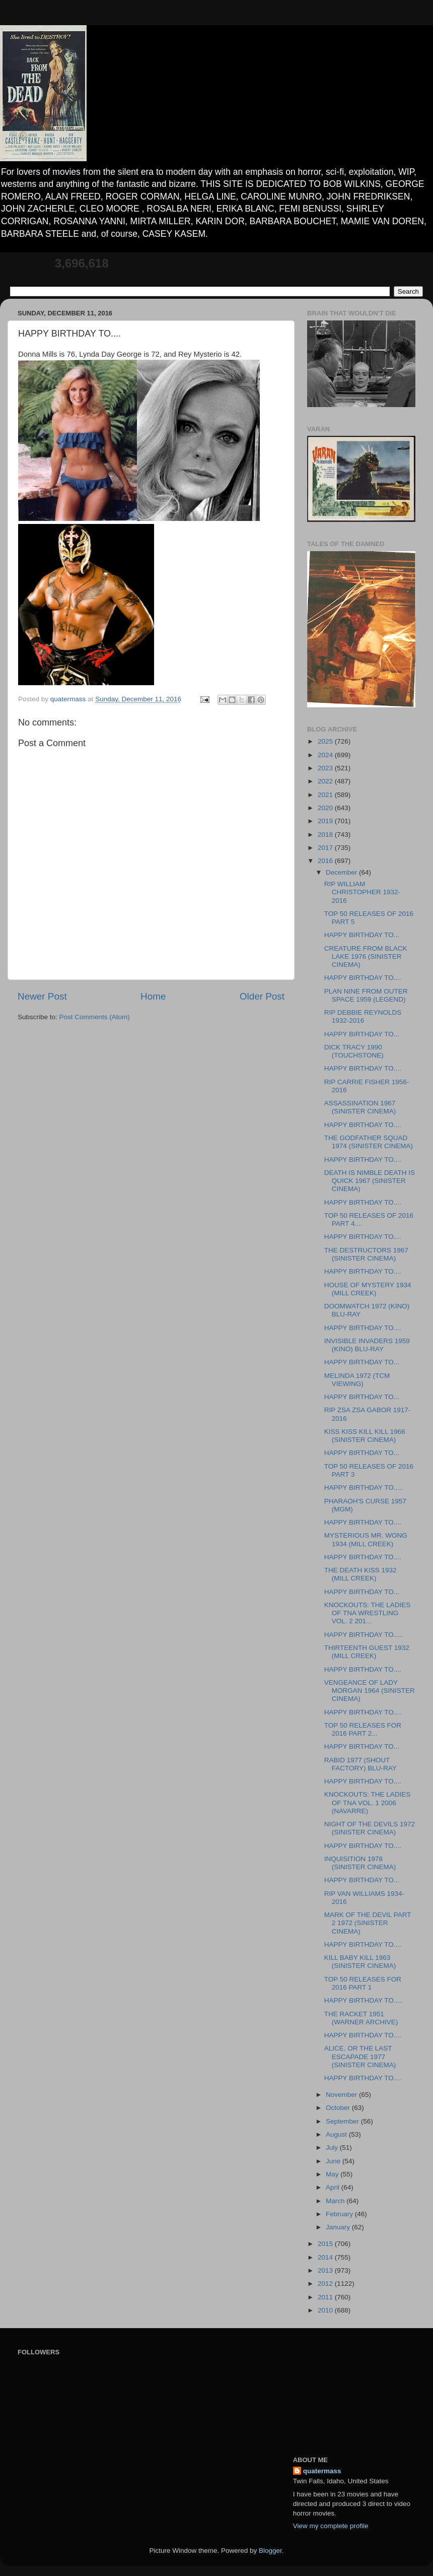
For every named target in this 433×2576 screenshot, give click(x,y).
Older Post (262, 996)
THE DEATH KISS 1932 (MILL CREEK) (360, 1574)
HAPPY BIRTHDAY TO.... (362, 977)
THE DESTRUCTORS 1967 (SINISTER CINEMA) (366, 1254)
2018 (326, 834)
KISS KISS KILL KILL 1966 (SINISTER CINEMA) (364, 1435)
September (343, 2121)
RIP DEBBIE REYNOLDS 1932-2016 (363, 1016)
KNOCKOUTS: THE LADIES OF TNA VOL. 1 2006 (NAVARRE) (367, 1802)
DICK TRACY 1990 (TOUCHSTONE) (354, 1051)
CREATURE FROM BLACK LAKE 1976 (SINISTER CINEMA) (365, 956)
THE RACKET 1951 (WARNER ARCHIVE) (361, 2018)
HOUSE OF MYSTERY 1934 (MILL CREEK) (367, 1289)
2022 (326, 781)
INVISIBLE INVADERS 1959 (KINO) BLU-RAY (367, 1345)
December (342, 872)
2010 (326, 2310)
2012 (326, 2283)
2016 (326, 861)
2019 (326, 821)
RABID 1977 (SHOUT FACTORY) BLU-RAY (360, 1764)
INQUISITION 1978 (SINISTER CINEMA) (360, 1863)
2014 (326, 2257)
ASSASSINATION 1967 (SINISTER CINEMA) (360, 1107)
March (336, 2201)
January (339, 2227)
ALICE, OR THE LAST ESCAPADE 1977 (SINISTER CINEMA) (360, 2056)
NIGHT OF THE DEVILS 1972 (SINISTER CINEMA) (369, 1828)
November (342, 2094)
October (339, 2107)
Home (153, 996)
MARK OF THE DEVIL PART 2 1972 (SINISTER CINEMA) (367, 1923)
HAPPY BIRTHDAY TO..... (363, 1487)
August (337, 2134)
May (333, 2174)
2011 (326, 2297)
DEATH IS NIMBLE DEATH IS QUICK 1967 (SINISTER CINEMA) (369, 1181)
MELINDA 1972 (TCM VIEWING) (357, 1380)
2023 (326, 768)
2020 (326, 808)
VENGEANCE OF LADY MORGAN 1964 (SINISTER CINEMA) (369, 1690)
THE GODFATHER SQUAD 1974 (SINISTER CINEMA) (368, 1142)
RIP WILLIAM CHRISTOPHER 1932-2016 (362, 892)
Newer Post (42, 996)
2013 (326, 2270)
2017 (326, 847)
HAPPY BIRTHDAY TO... (361, 935)
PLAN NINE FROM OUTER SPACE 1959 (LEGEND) (366, 995)
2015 (326, 2244)
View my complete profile (331, 2526)
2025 (326, 741)
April (333, 2187)
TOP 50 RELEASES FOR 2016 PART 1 (362, 1983)
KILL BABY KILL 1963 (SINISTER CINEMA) (360, 1961)
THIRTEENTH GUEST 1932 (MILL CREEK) (366, 1652)
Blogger (270, 2550)
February (340, 2214)
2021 (326, 795)
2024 (326, 755)
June (334, 2161)
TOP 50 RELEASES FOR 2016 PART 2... (362, 1729)
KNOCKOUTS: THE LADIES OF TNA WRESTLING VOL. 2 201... (367, 1613)
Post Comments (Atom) (94, 1017)
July (333, 2147)
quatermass (322, 2471)
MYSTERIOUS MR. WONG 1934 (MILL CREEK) (365, 1539)
